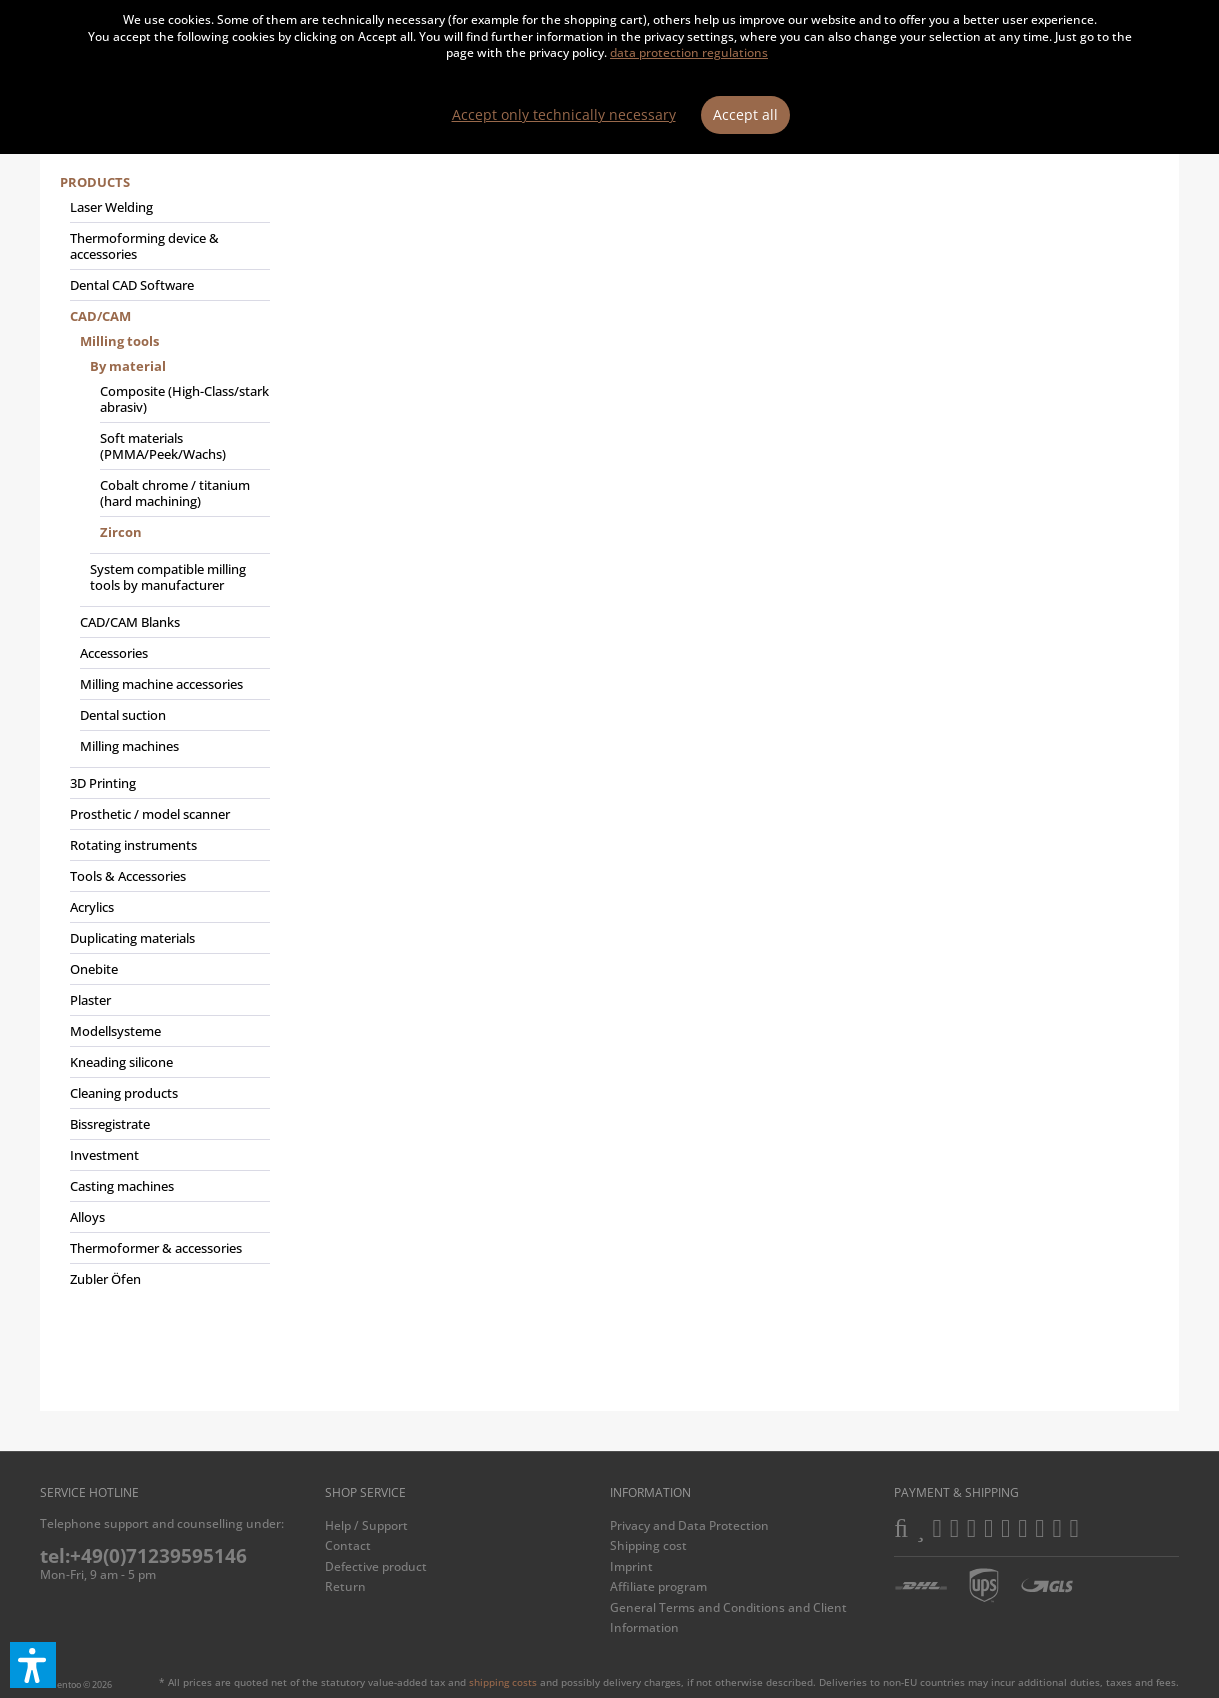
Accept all (745, 114)
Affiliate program (658, 1586)
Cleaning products (124, 1093)
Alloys (87, 1217)
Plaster (90, 1000)
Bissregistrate (110, 1124)
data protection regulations (689, 52)
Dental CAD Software (132, 285)
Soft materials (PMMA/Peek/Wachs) (163, 446)
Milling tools (119, 341)
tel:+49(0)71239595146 (143, 1556)
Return (345, 1586)
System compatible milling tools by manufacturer (168, 577)
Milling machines (129, 746)
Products (95, 182)
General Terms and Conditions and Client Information (728, 1617)
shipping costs (503, 1682)
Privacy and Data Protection (689, 1525)
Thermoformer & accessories (156, 1248)
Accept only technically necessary (564, 114)
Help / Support (366, 1525)
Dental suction (123, 715)
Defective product (376, 1566)
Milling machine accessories (161, 684)
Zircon (121, 532)
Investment (104, 1155)
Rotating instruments (133, 845)
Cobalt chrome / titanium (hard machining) (175, 493)
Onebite (94, 969)
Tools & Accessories (128, 876)
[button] (33, 1665)
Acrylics (92, 907)
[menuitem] (165, 739)
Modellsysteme (115, 1031)
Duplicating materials (132, 938)
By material (128, 366)
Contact (348, 1545)
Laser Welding (111, 207)
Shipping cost (648, 1545)
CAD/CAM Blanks (130, 622)
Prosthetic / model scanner (150, 814)
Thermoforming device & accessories (144, 246)
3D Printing (103, 783)
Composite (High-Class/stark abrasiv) (184, 399)
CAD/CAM (100, 316)
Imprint (631, 1566)
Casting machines (122, 1186)
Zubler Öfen (105, 1279)
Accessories (114, 653)
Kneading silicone (121, 1062)
